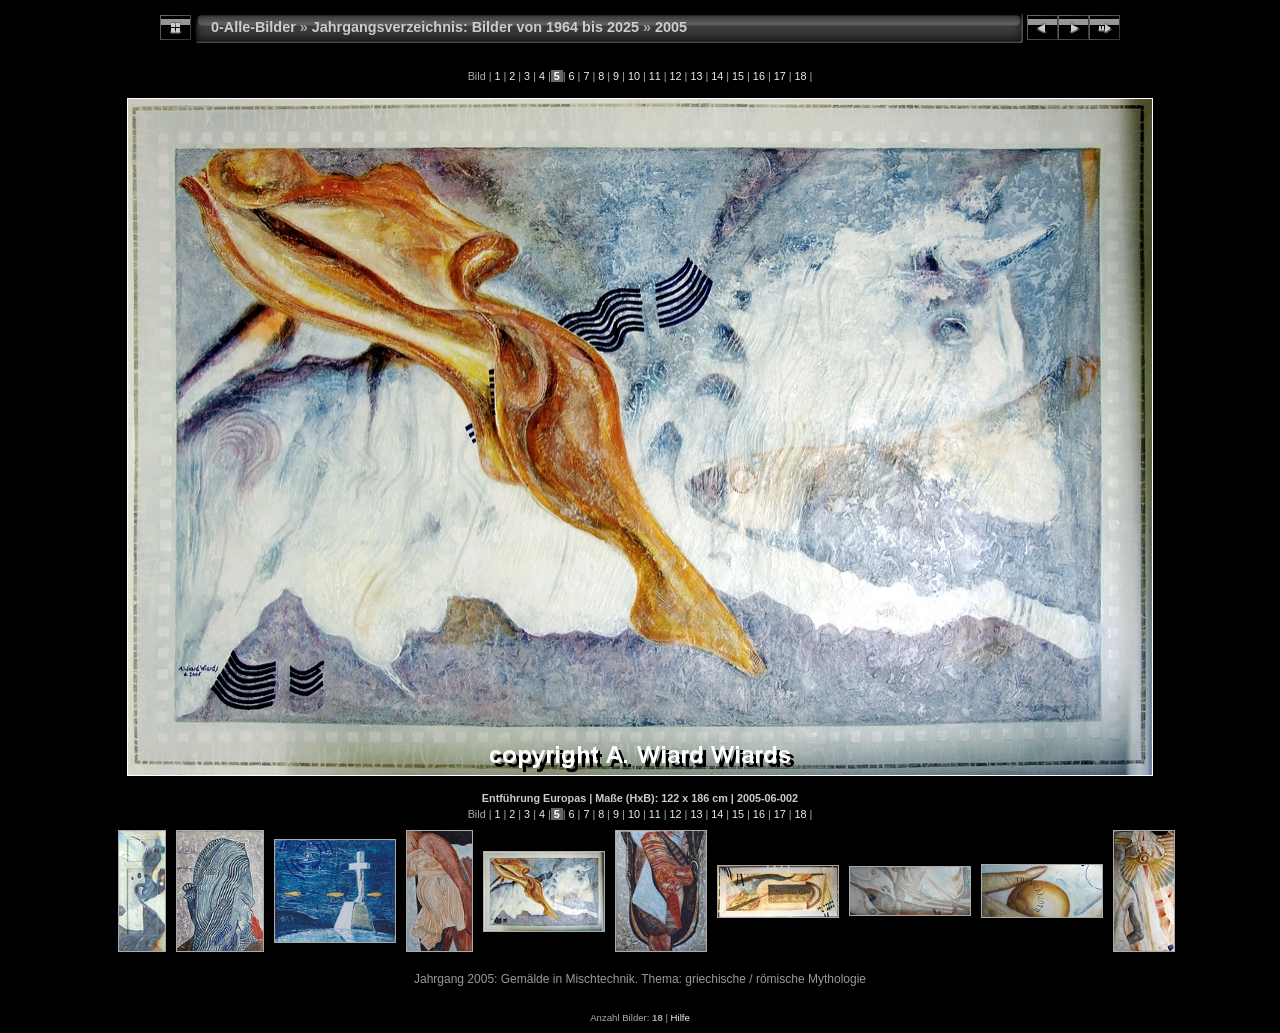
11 (655, 76)
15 (738, 76)
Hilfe (680, 1017)
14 (717, 76)
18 (801, 76)
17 (780, 76)
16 (759, 76)
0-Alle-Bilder (253, 27)
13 (696, 76)
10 (634, 76)
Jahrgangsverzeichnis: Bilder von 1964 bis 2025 (475, 27)
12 (676, 76)
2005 (671, 27)
